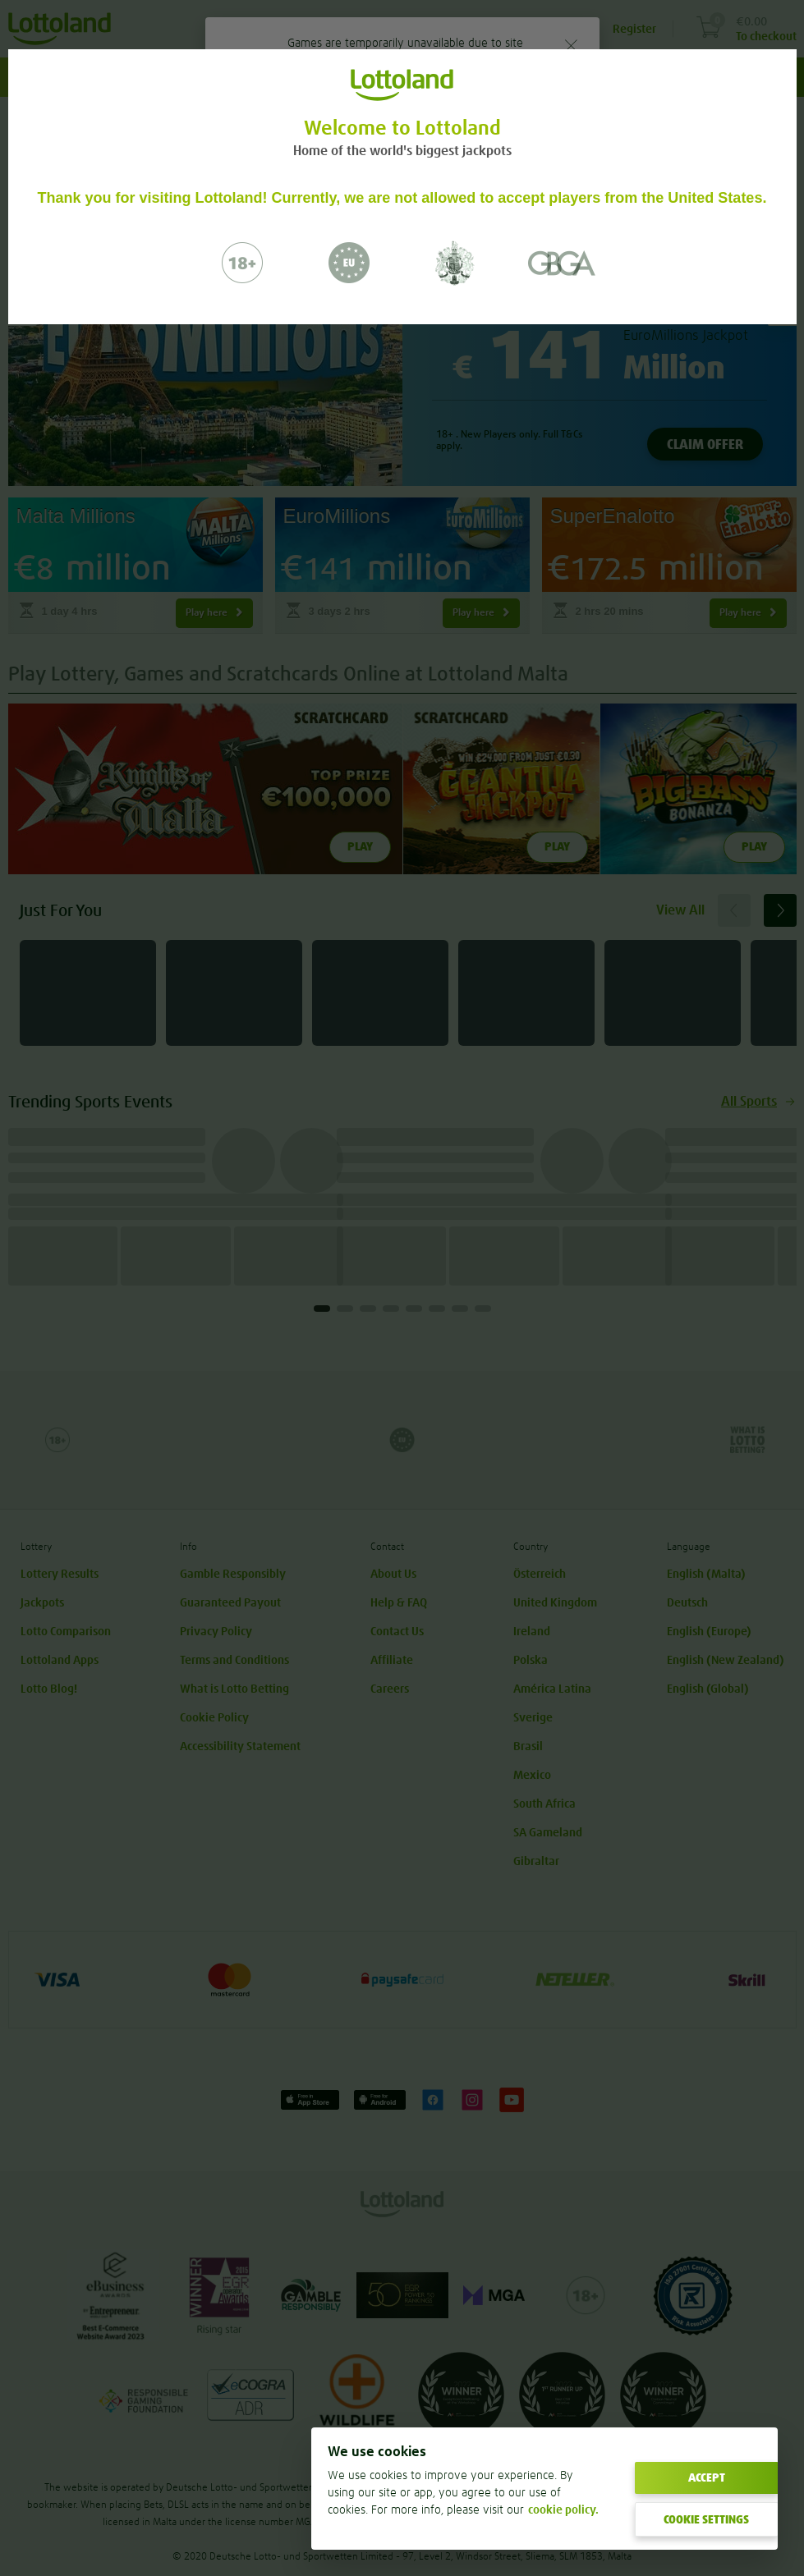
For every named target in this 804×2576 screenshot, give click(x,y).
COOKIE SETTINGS (706, 2519)
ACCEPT (706, 2477)
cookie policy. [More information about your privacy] (563, 2509)
